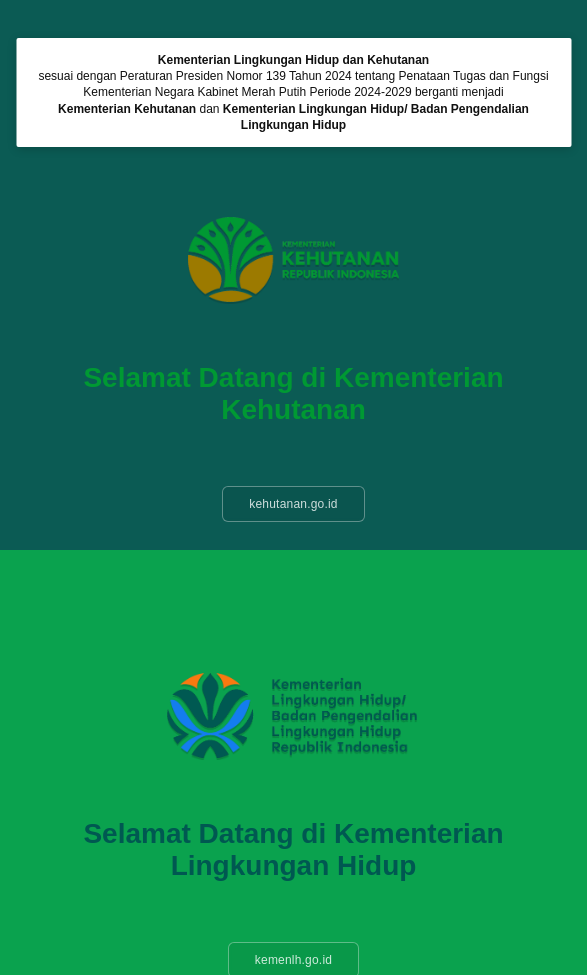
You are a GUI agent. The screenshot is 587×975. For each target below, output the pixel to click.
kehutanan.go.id (293, 504)
